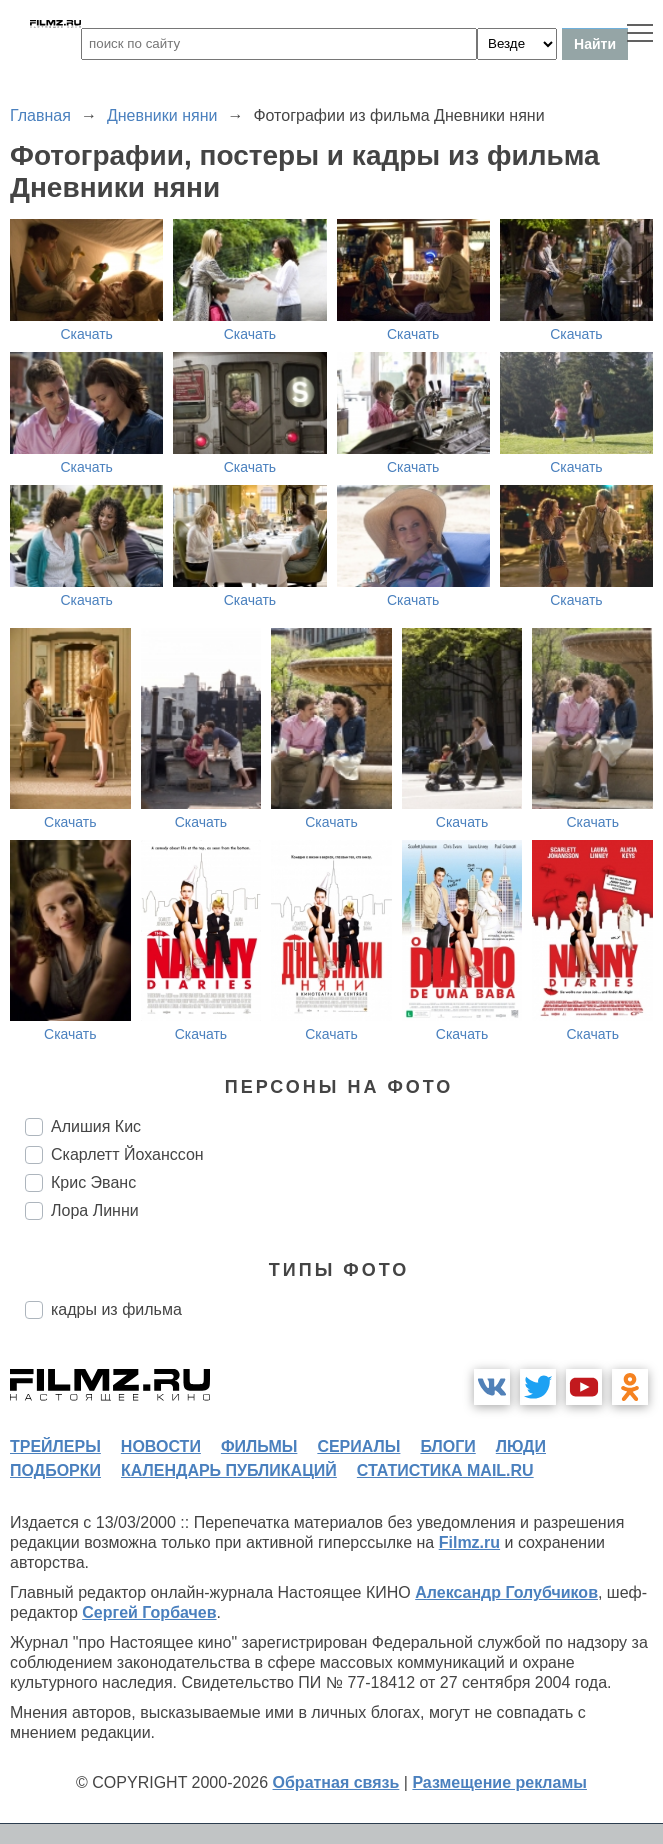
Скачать (86, 334)
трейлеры (55, 1446)
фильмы (259, 1446)
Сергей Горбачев (149, 1612)
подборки (55, 1470)
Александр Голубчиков (506, 1592)
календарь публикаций (229, 1470)
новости (161, 1446)
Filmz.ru (469, 1542)
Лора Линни (95, 1210)
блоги (447, 1446)
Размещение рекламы (499, 1782)
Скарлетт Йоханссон (127, 1154)
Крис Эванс (93, 1182)
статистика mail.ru (445, 1470)
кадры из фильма (116, 1309)
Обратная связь (336, 1782)
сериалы (358, 1446)
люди (521, 1446)
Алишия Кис (96, 1126)
